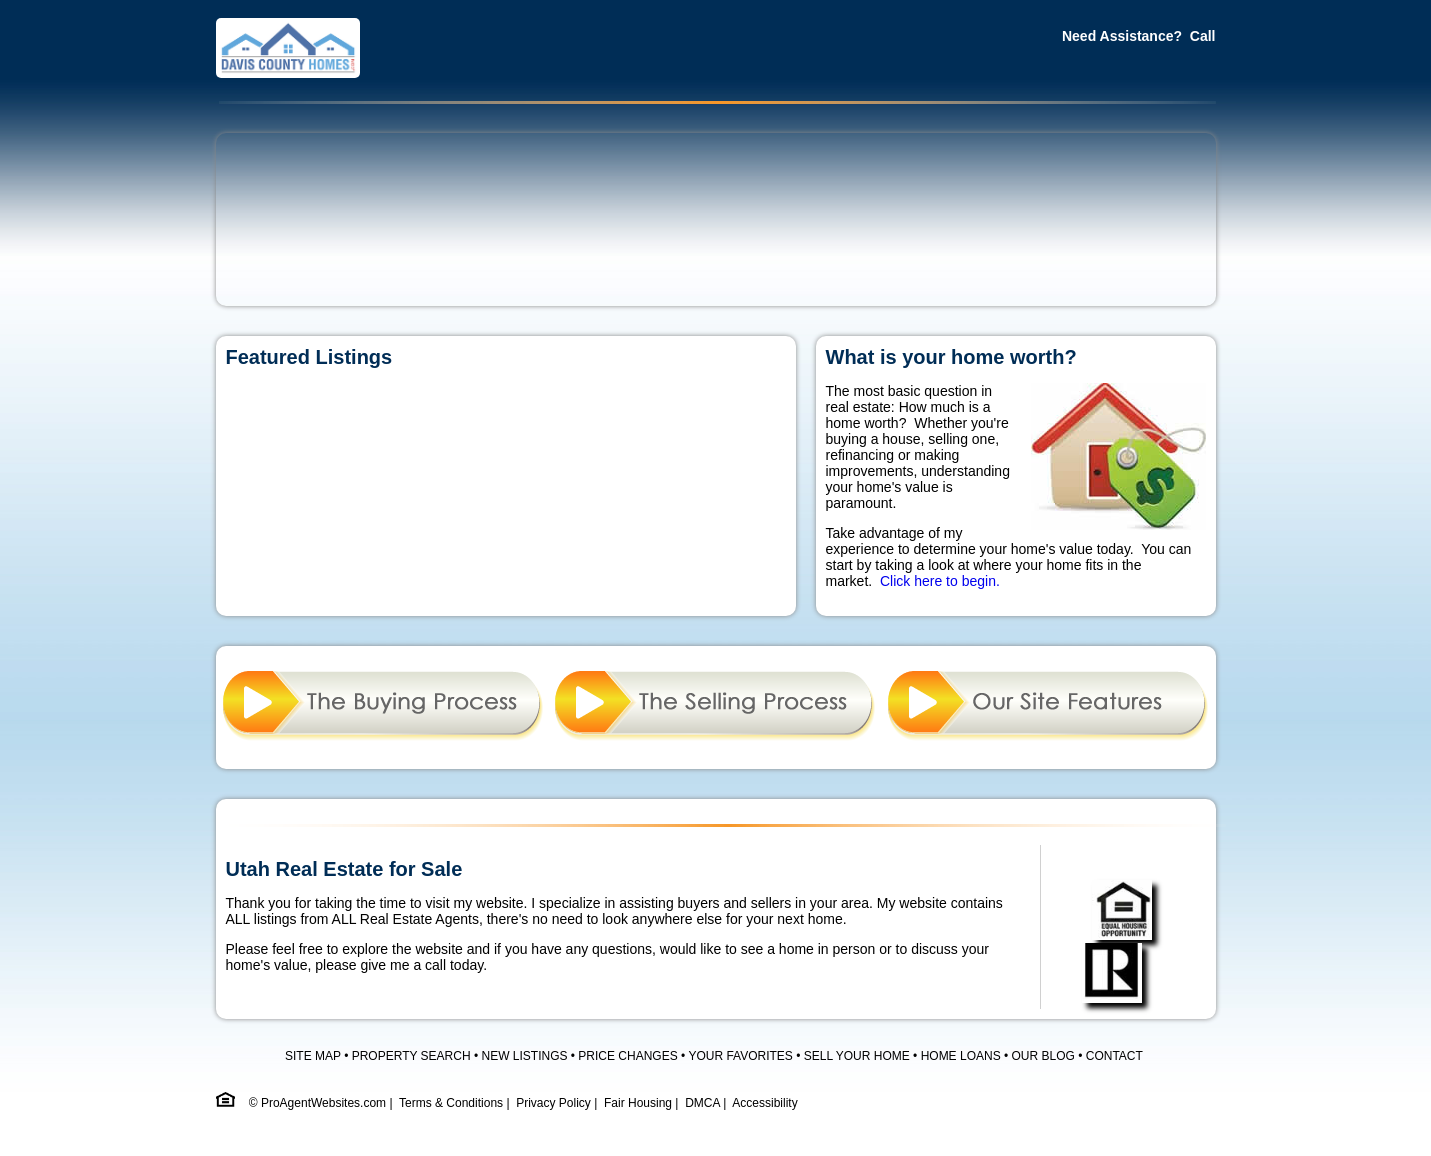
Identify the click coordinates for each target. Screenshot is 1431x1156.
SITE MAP (313, 1056)
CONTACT (1114, 1056)
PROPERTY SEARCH (411, 1056)
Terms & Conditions (451, 1103)
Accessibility (764, 1103)
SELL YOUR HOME (857, 1056)
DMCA (702, 1103)
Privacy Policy (553, 1103)
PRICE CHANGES (627, 1056)
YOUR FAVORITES (740, 1056)
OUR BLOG (1043, 1056)
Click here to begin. (940, 581)
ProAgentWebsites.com (323, 1103)
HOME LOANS (961, 1056)
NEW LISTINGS (524, 1056)
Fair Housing (638, 1103)
